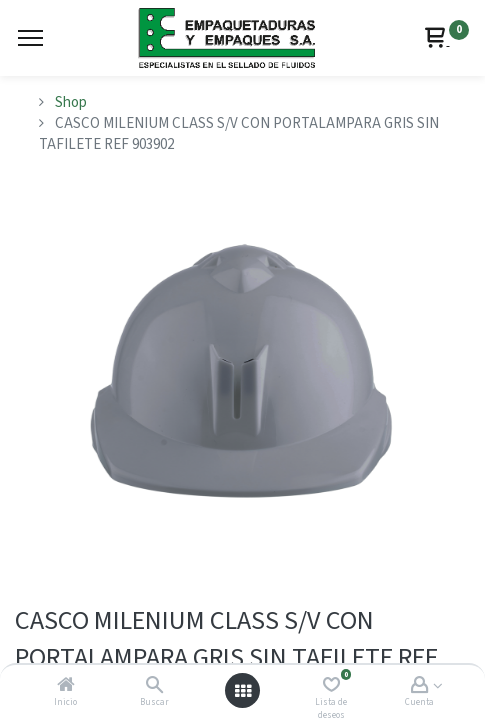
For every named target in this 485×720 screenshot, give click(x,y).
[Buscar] (154, 686)
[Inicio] (66, 686)
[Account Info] (419, 686)
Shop (71, 102)
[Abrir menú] (243, 691)
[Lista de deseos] (331, 686)
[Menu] (30, 38)
